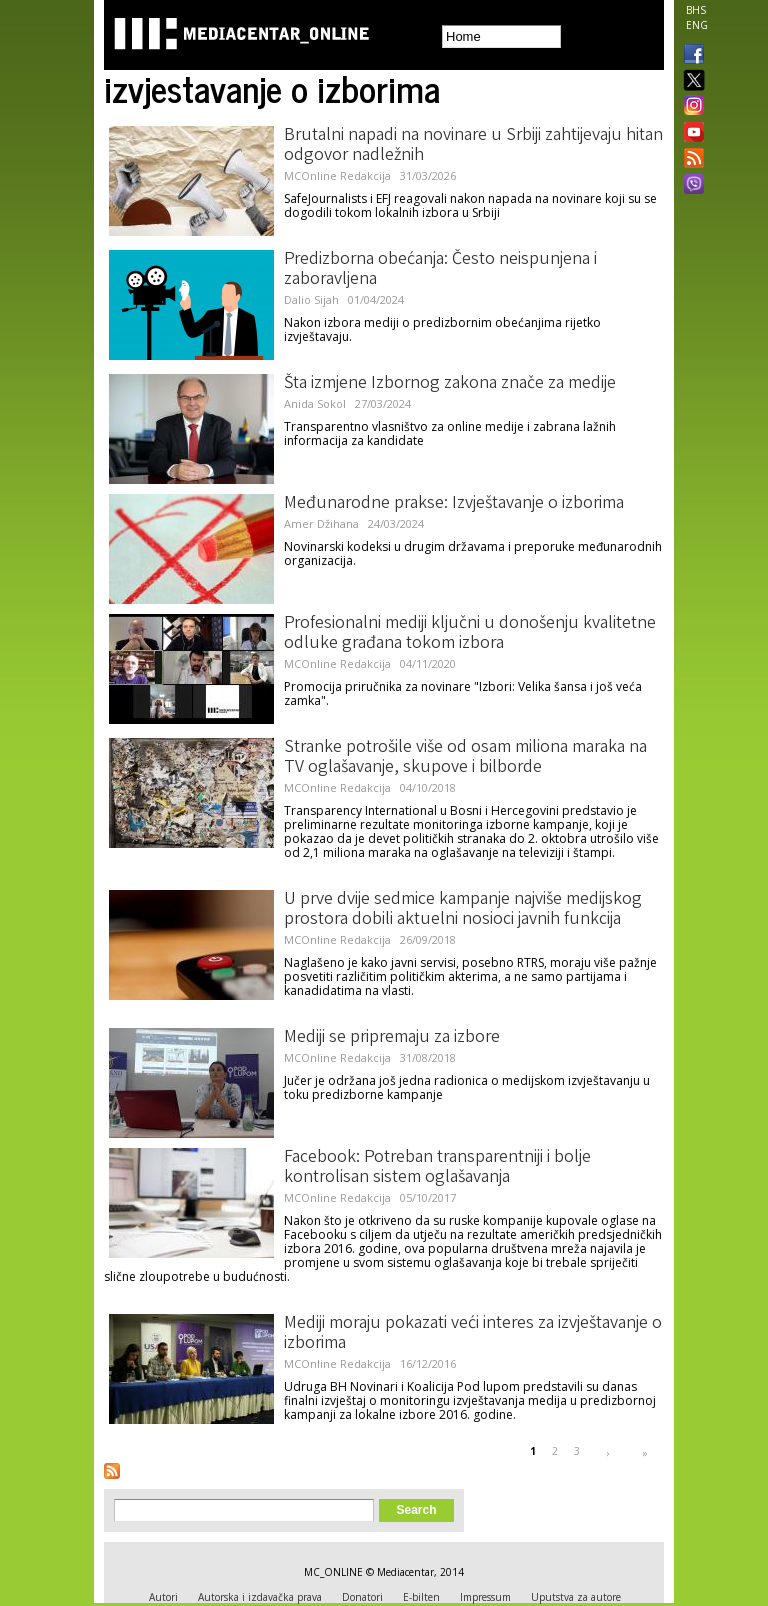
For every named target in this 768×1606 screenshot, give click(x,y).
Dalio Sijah (311, 299)
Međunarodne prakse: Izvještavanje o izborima (454, 504)
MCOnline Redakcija (337, 175)
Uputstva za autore (576, 1597)
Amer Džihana (321, 523)
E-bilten (421, 1597)
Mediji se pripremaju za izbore (392, 1038)
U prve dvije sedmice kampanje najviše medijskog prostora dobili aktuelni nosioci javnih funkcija (463, 910)
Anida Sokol (315, 403)
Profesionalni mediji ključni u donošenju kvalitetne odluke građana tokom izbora (470, 634)
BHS (696, 10)
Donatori (362, 1597)
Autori (163, 1597)
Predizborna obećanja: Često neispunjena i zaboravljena (440, 270)
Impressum (485, 1597)
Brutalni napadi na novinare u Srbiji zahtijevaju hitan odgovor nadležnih (473, 146)
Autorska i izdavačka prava (260, 1597)
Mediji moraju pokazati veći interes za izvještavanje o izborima (473, 1334)
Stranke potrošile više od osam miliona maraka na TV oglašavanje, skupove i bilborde (465, 758)
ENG (697, 25)
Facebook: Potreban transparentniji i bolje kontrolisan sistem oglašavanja (437, 1168)
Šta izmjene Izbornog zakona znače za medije (450, 384)
